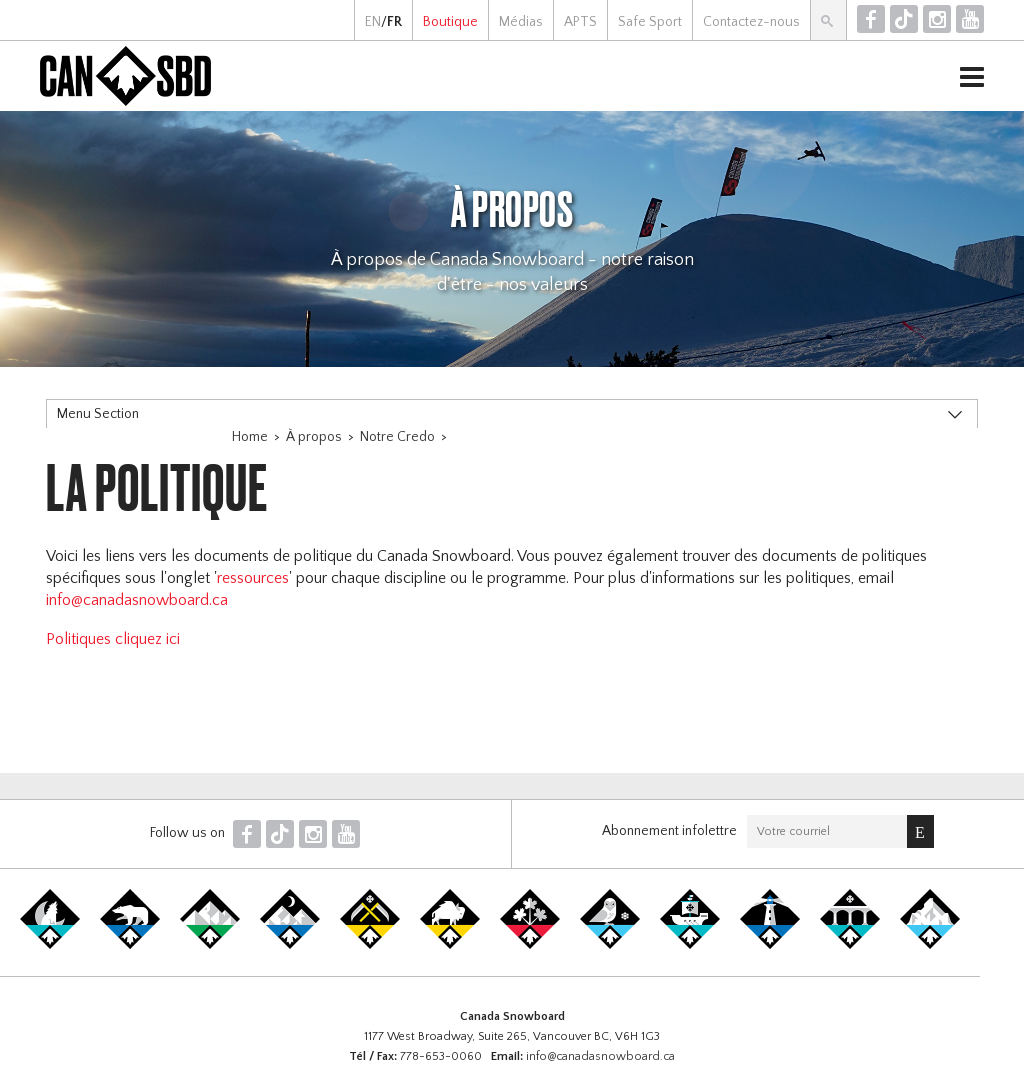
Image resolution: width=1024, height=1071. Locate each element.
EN (373, 22)
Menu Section (98, 414)
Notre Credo (397, 437)
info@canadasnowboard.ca (137, 600)
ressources (253, 578)
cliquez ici (145, 639)
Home (250, 437)
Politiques (78, 639)
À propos (314, 437)
